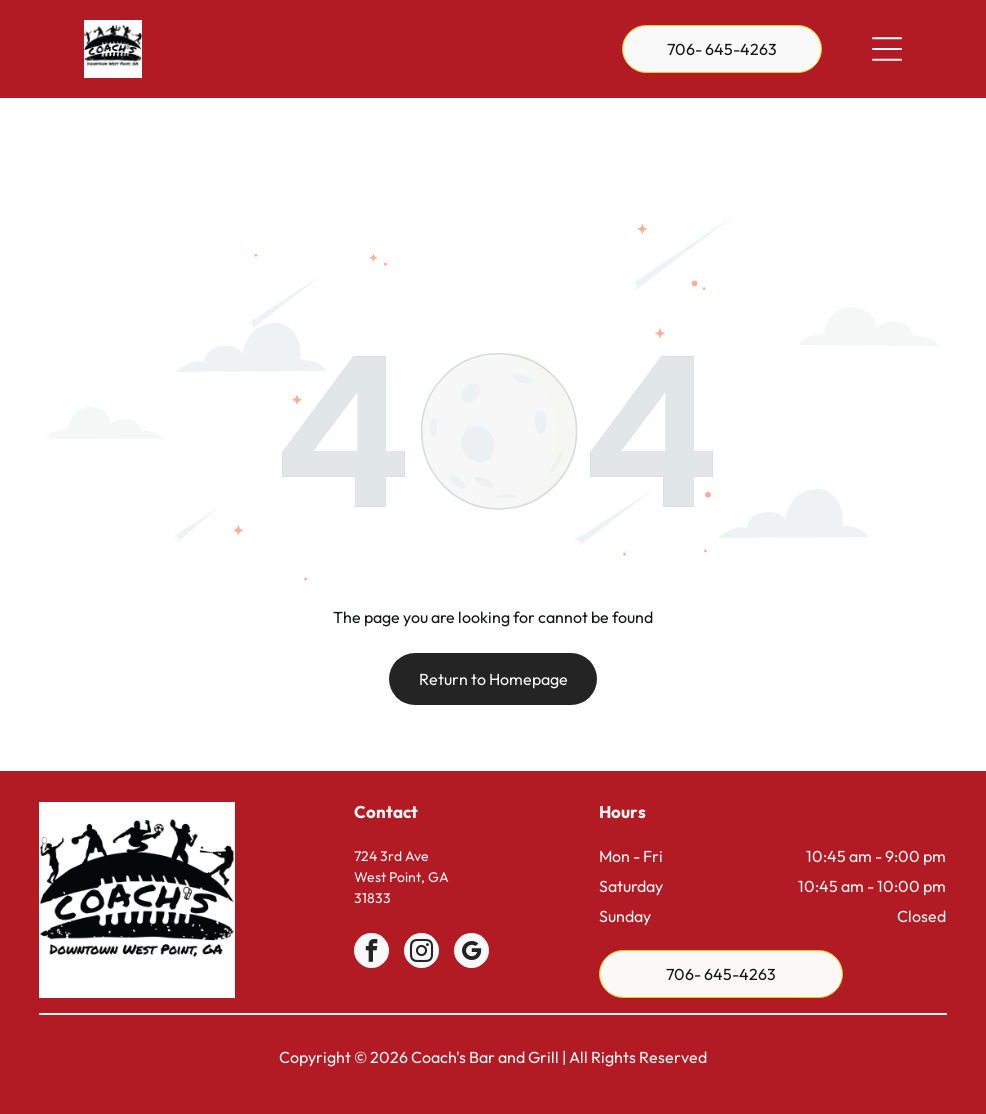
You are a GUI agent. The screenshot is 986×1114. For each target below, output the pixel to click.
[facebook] (371, 903)
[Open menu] (887, 49)
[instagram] (421, 903)
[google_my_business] (471, 903)
